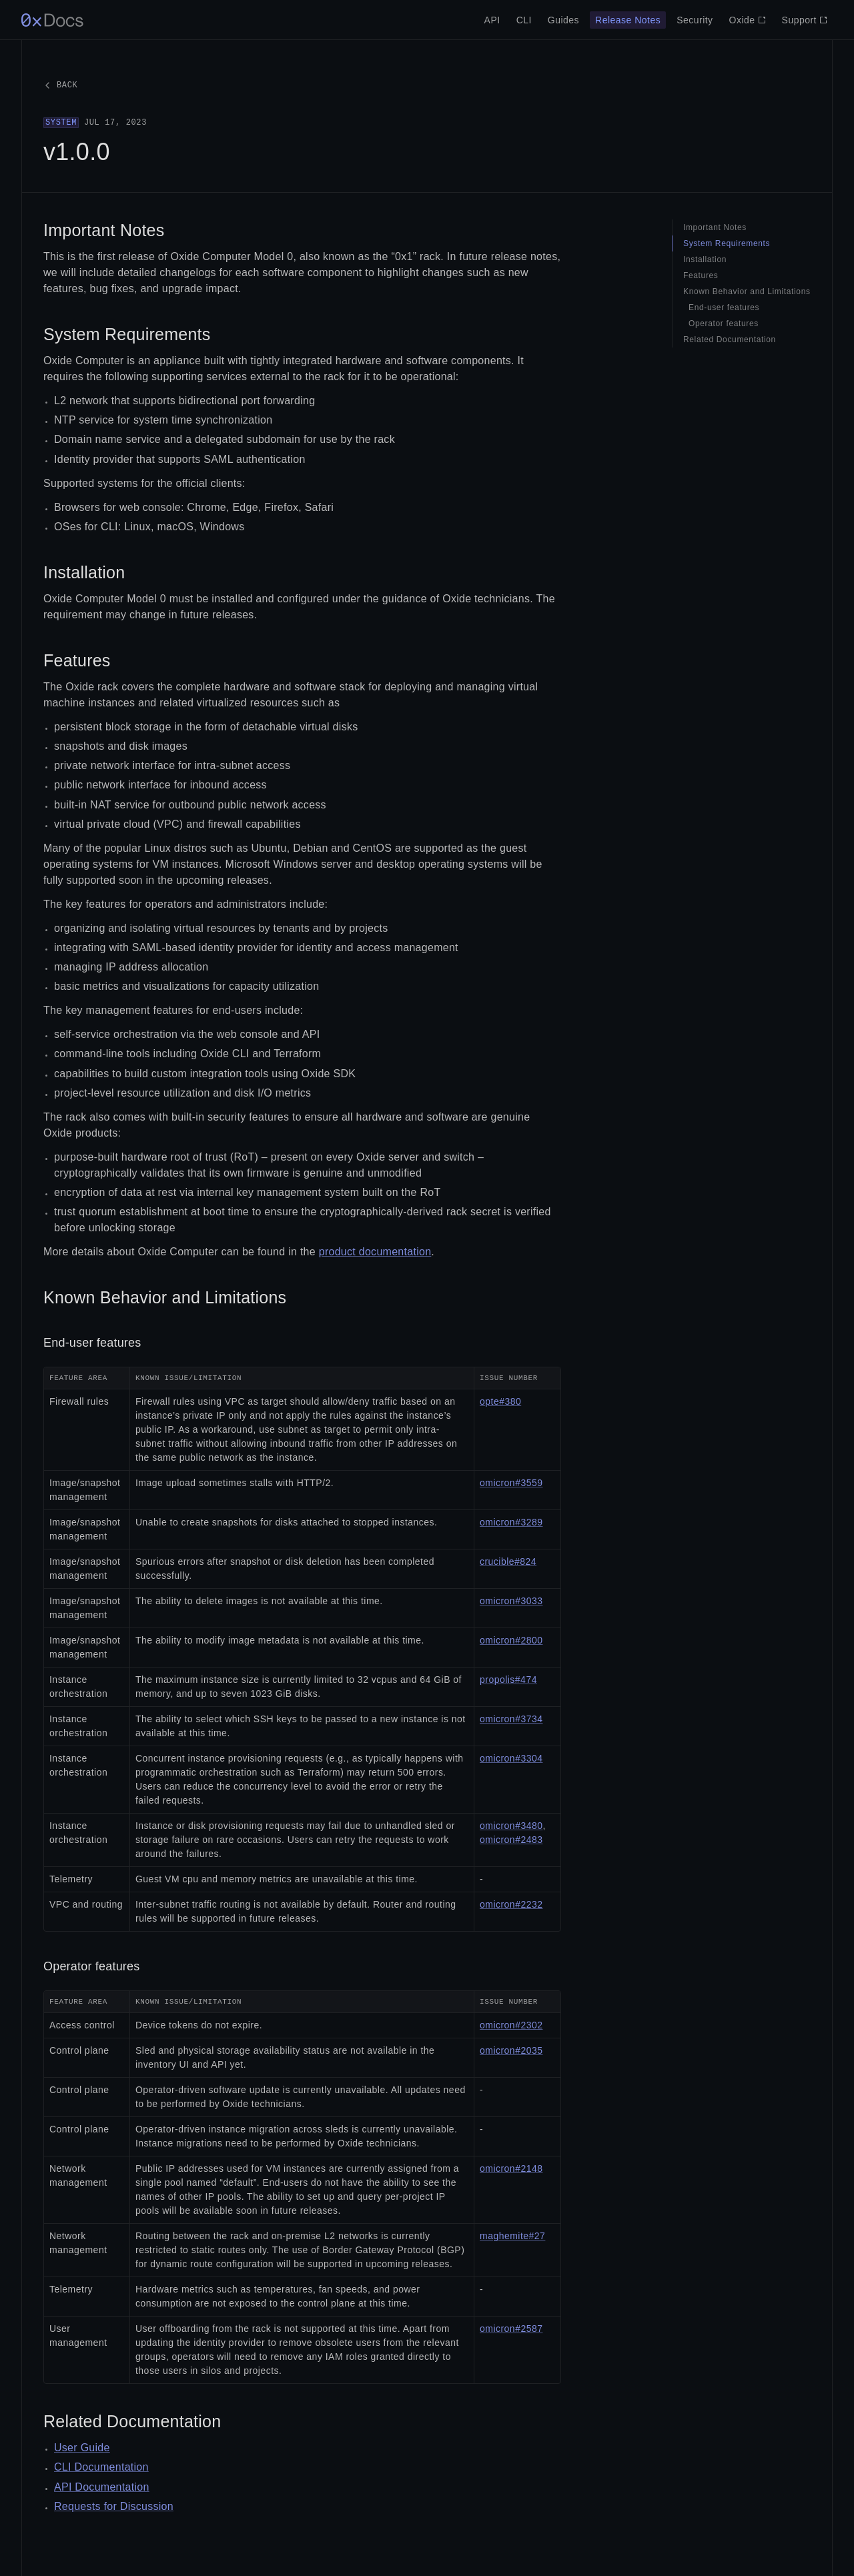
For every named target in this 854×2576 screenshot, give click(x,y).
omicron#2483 (511, 1839)
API (492, 20)
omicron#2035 (511, 2050)
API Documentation (101, 2487)
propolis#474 (508, 1679)
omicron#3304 (511, 1758)
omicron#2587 (511, 2328)
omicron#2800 (511, 1640)
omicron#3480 (511, 1825)
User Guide (82, 2447)
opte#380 (500, 1401)
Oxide (747, 20)
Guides (563, 20)
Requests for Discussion (113, 2506)
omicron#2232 (511, 1904)
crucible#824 (508, 1561)
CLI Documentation (101, 2467)
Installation (84, 572)
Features (77, 660)
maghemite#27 (512, 2235)
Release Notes (628, 20)
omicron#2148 (511, 2168)
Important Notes (103, 230)
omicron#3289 (511, 1522)
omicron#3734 (511, 1719)
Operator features (91, 1966)
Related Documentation (132, 2421)
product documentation (375, 1251)
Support (804, 20)
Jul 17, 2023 (95, 122)
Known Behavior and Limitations (164, 1297)
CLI (524, 20)
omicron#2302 (511, 2025)
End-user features (92, 1342)
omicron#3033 (511, 1600)
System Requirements (126, 334)
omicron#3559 (511, 1482)
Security (695, 20)
